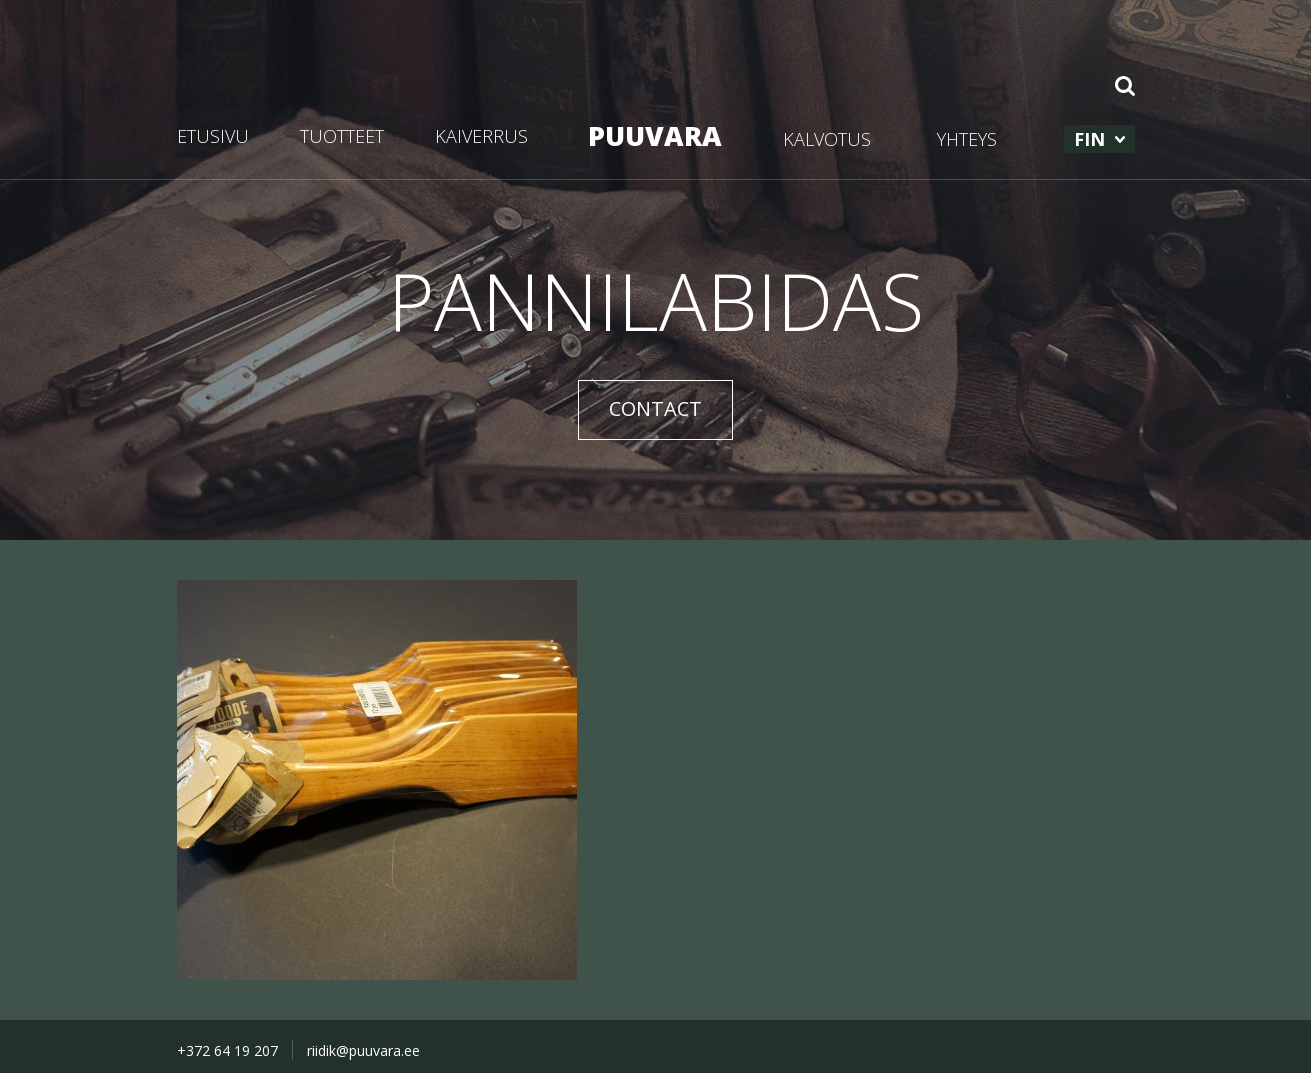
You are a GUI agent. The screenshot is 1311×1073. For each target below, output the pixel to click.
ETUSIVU (213, 136)
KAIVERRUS (481, 136)
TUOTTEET (342, 136)
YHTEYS (967, 139)
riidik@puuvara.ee (363, 1050)
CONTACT (655, 408)
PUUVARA (655, 135)
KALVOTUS (827, 139)
